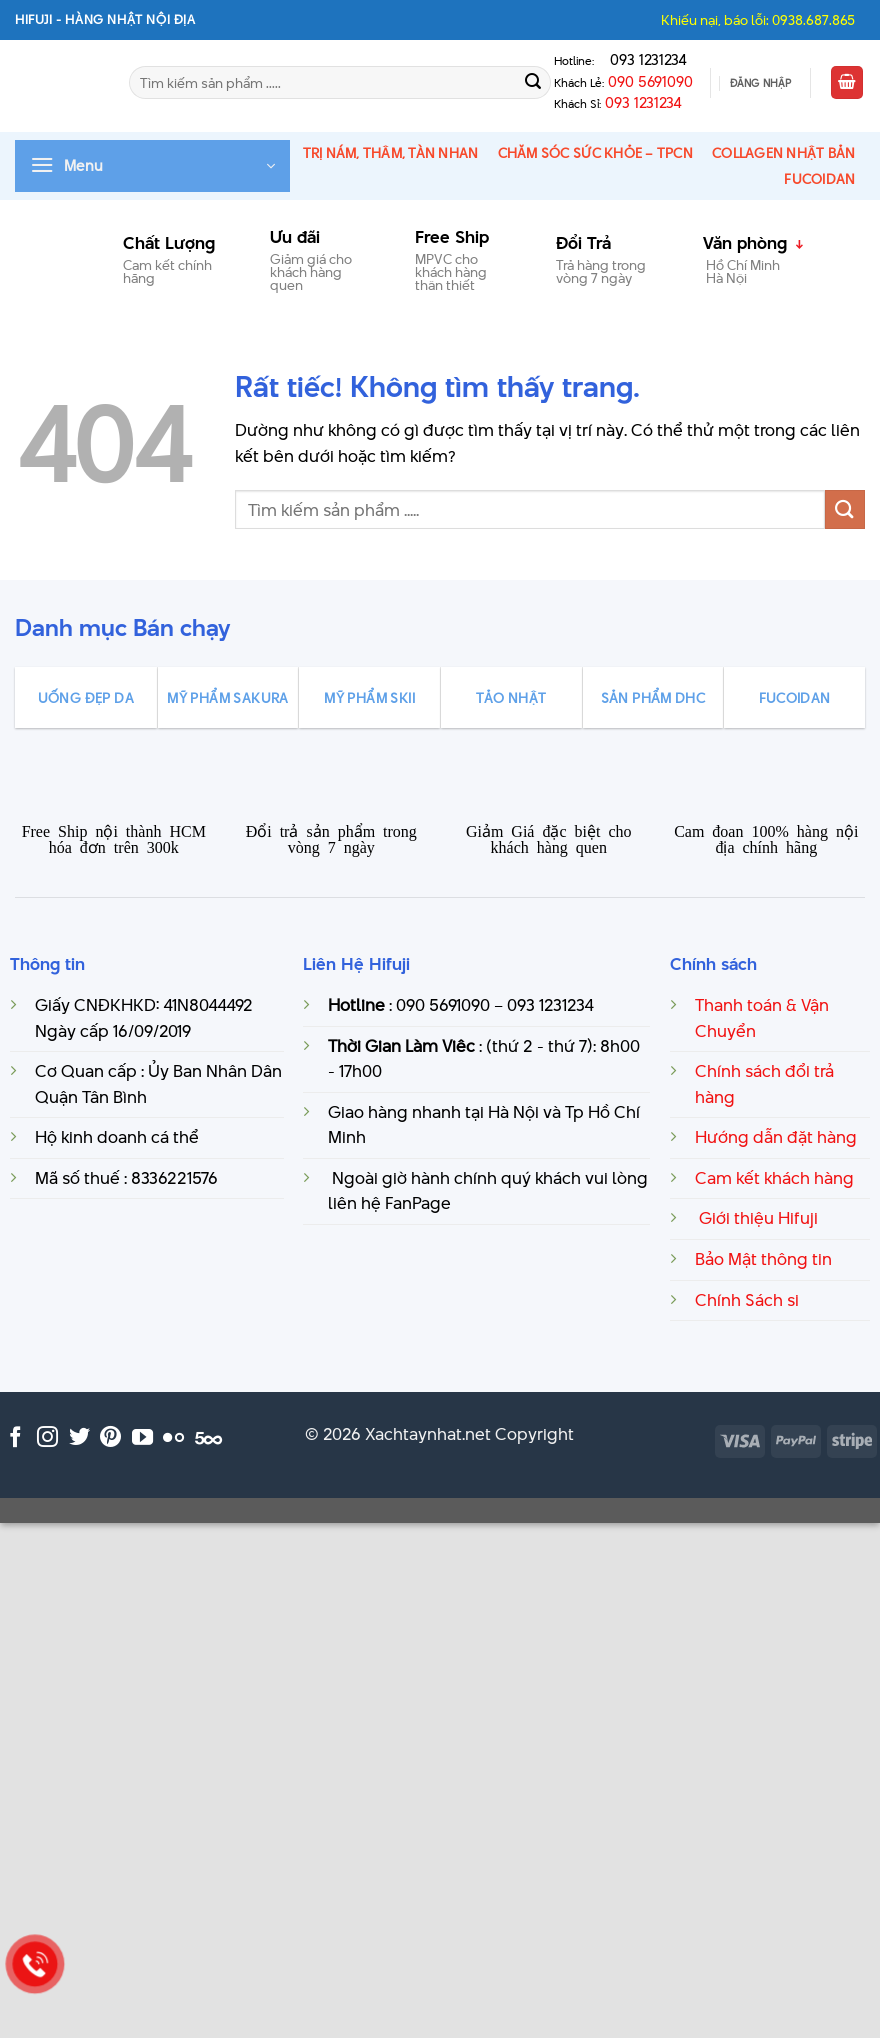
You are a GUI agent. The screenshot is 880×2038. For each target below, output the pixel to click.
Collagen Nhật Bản (783, 153)
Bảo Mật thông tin (763, 1259)
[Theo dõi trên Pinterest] (110, 1438)
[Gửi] (533, 83)
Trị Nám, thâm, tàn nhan (391, 153)
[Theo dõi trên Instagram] (47, 1438)
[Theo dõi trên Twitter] (79, 1438)
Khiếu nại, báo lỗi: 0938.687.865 (758, 20)
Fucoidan (819, 179)
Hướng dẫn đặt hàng (776, 1137)
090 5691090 (650, 82)
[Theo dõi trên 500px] (208, 1438)
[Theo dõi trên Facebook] (15, 1438)
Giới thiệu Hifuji (756, 1218)
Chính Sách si (747, 1300)
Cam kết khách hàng (774, 1178)
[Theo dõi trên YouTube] (142, 1438)
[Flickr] (173, 1438)
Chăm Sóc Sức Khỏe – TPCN (595, 153)
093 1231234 (642, 60)
